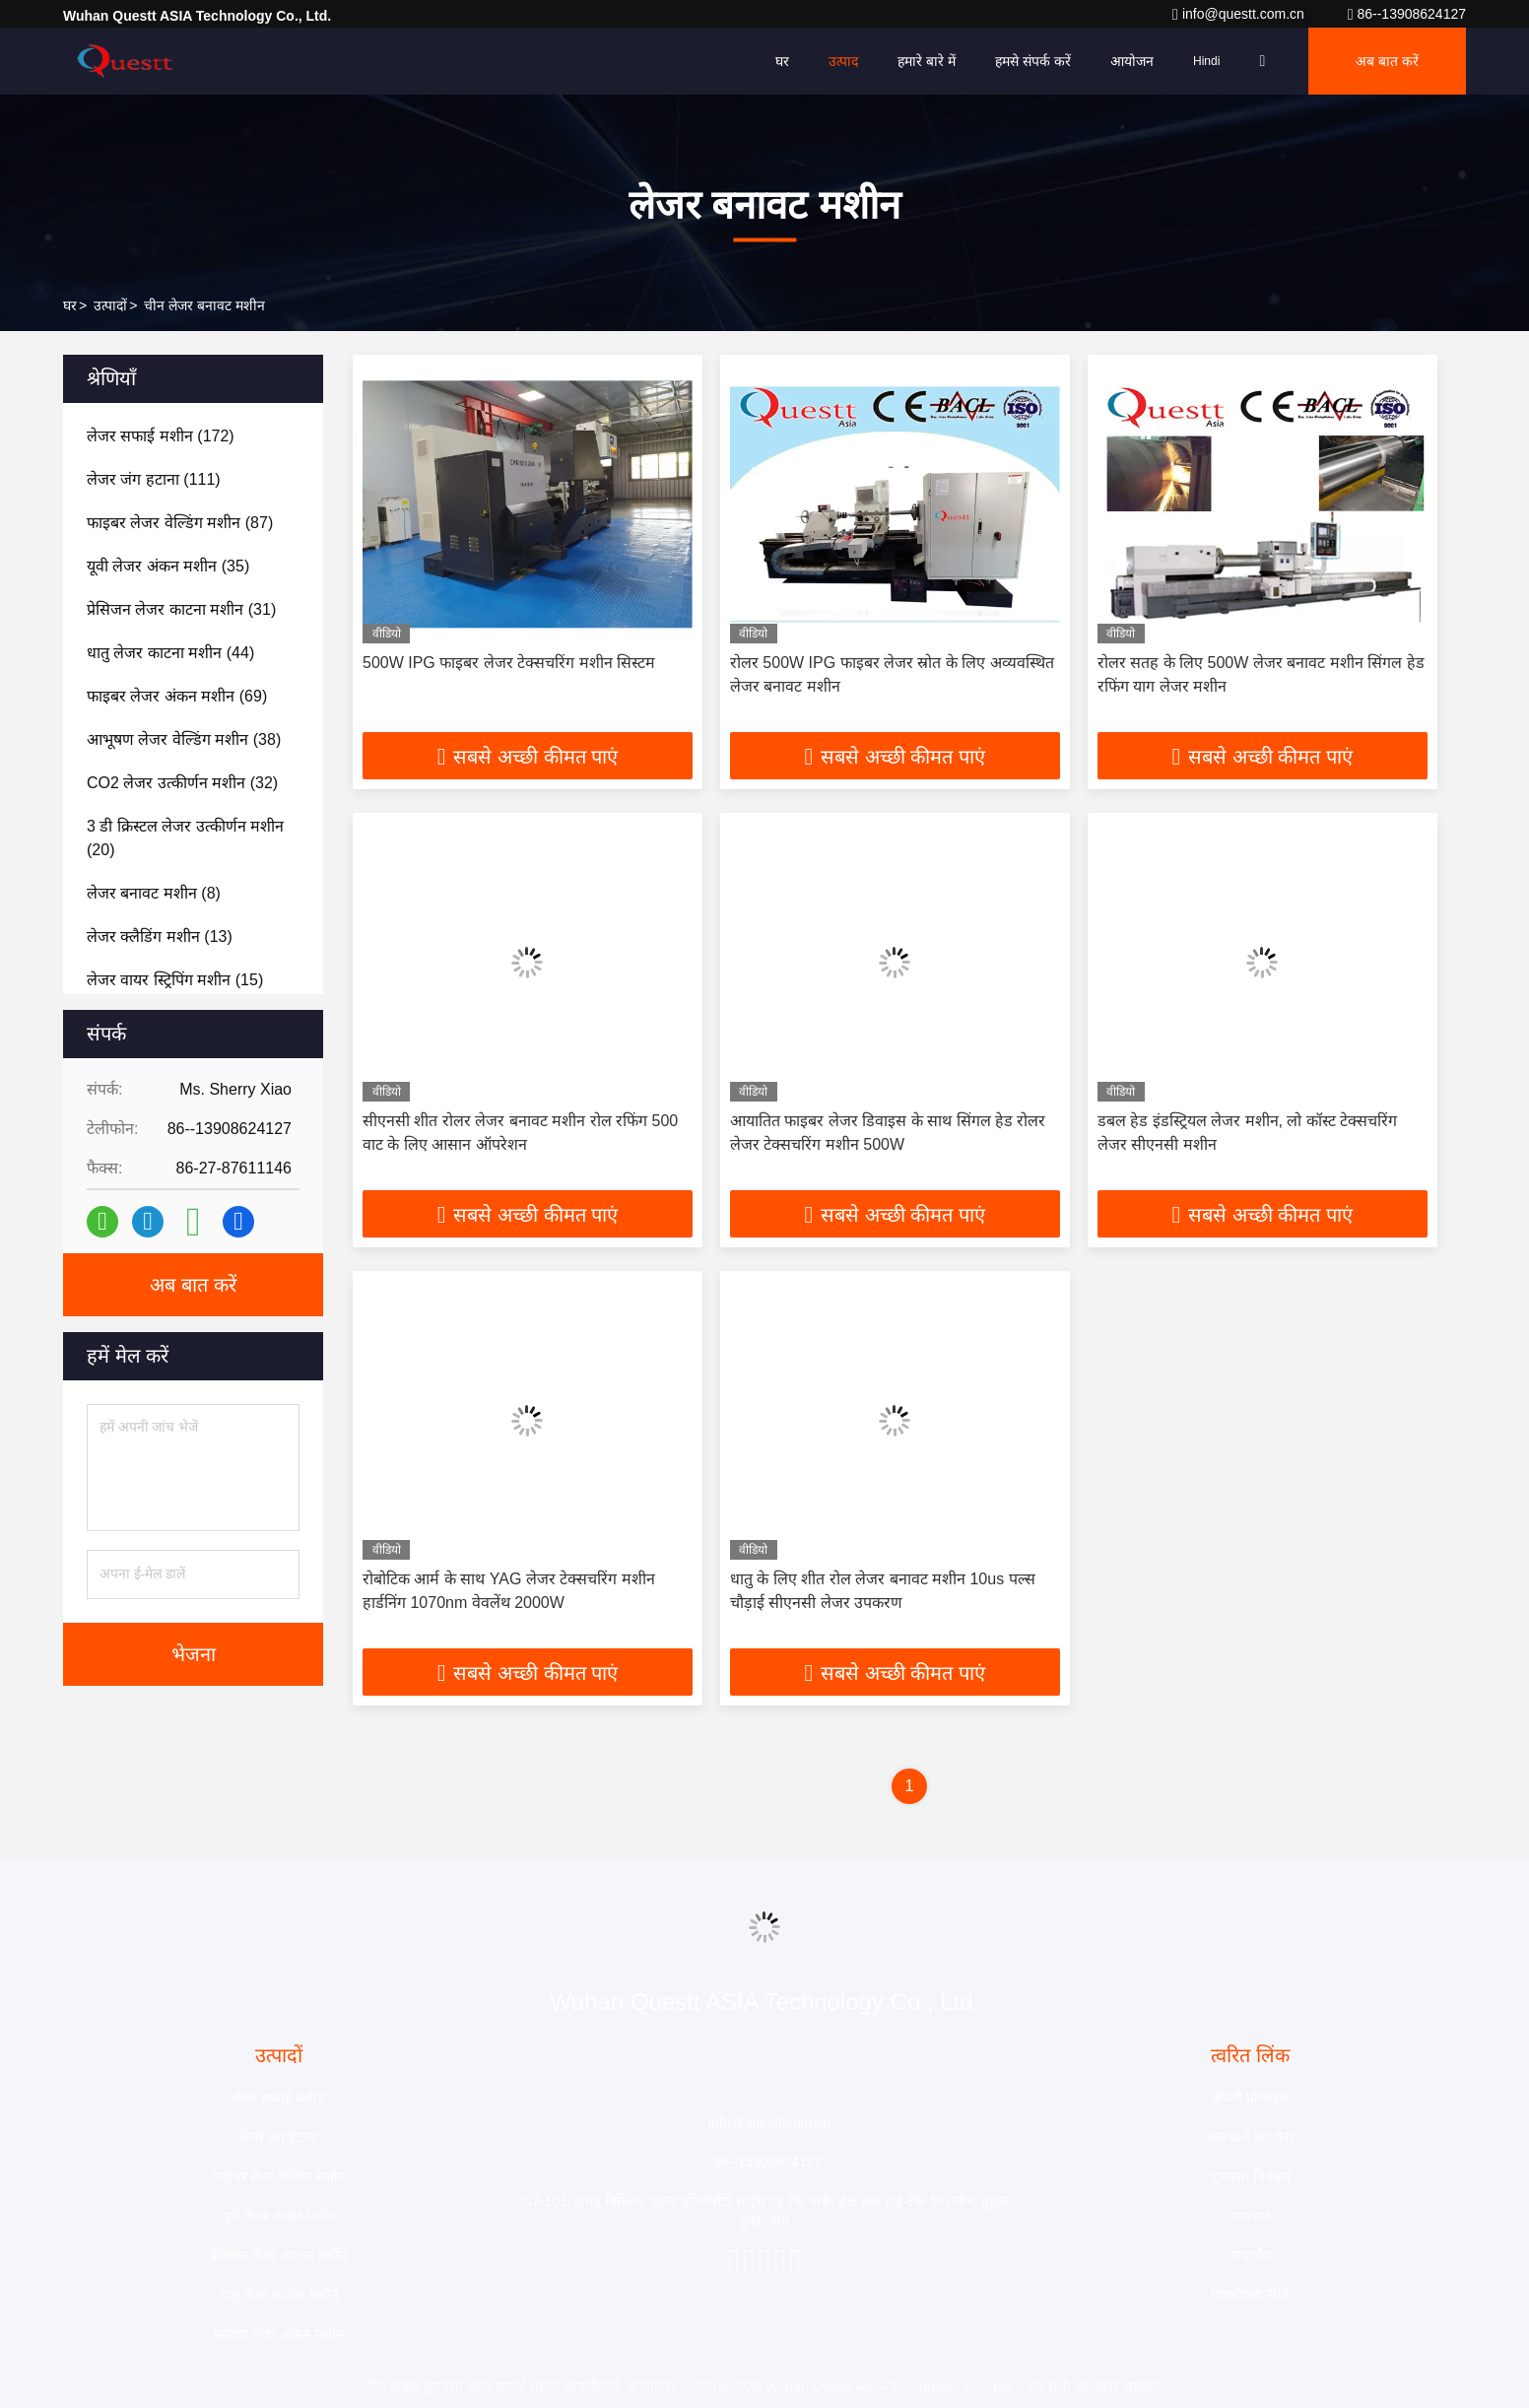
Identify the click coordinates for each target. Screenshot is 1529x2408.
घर (782, 61)
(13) (160, 936)
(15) (175, 979)
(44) (170, 652)
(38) (184, 739)
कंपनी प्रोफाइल (1250, 2098)
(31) (181, 609)
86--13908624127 (1407, 14)
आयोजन (1132, 61)
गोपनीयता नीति (1250, 2295)
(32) (182, 782)
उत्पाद (843, 61)
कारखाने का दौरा (1250, 2137)
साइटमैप (1251, 2255)
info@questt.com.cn (1240, 14)
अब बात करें (1387, 61)
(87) (180, 522)
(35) (168, 566)
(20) (185, 838)
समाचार (1250, 2216)
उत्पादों (110, 305)
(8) (154, 893)
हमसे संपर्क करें (1033, 61)
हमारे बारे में (926, 61)
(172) (160, 436)
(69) (177, 696)
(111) (154, 479)
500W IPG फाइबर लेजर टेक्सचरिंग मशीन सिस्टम (509, 662)
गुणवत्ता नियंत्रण (1250, 2176)
